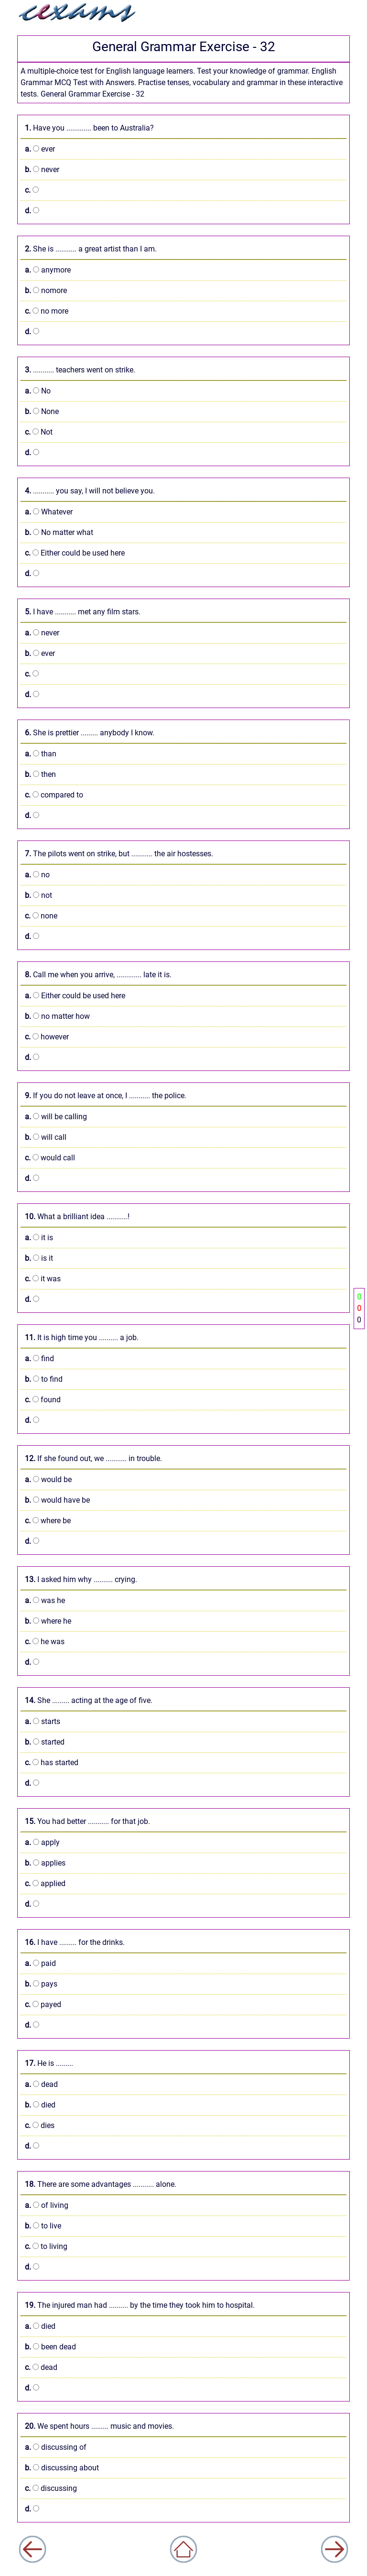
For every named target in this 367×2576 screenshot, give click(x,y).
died (40, 2104)
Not (39, 432)
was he (45, 1600)
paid (40, 1963)
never (42, 169)
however (47, 1036)
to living (46, 2246)
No (38, 390)
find (39, 1358)
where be (48, 1520)
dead (41, 2084)
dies (39, 2125)
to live (43, 2225)
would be (48, 1479)
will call (45, 1137)
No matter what (59, 532)
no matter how (57, 1016)
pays (41, 1983)
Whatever (49, 511)
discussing (51, 2488)
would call (50, 1157)
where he (48, 1621)
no (37, 874)
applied (45, 1883)
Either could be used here (75, 552)
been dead (50, 2346)
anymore (48, 269)
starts (42, 1721)
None (42, 411)
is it (39, 1258)
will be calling (56, 1116)
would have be (57, 1500)
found (43, 1399)
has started (51, 1762)
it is (39, 1237)
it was (43, 1278)
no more (46, 311)
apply (42, 1842)
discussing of (55, 2447)
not (38, 895)
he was (45, 1641)
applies (45, 1862)
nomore (46, 290)
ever (40, 148)
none (41, 915)
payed (43, 2004)
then (40, 774)
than (40, 753)
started (45, 1741)
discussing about (62, 2467)
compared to (54, 794)
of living (46, 2205)
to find (44, 1379)
